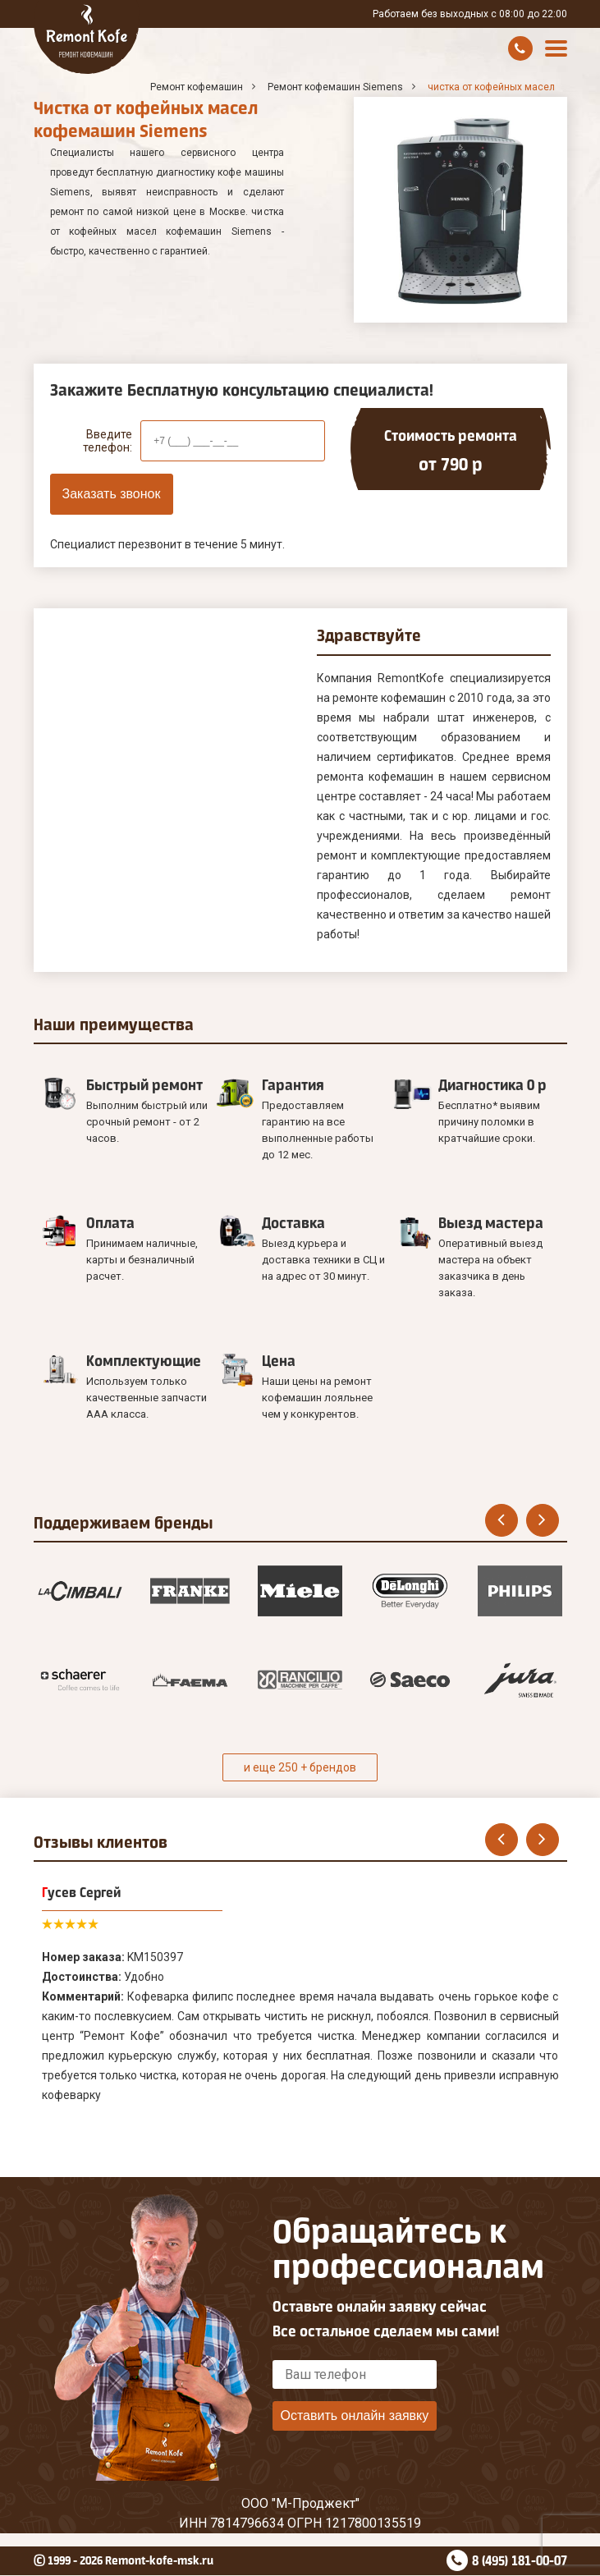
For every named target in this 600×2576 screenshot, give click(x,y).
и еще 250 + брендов (300, 1767)
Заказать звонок (111, 494)
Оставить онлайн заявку (354, 2415)
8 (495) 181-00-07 (519, 2560)
